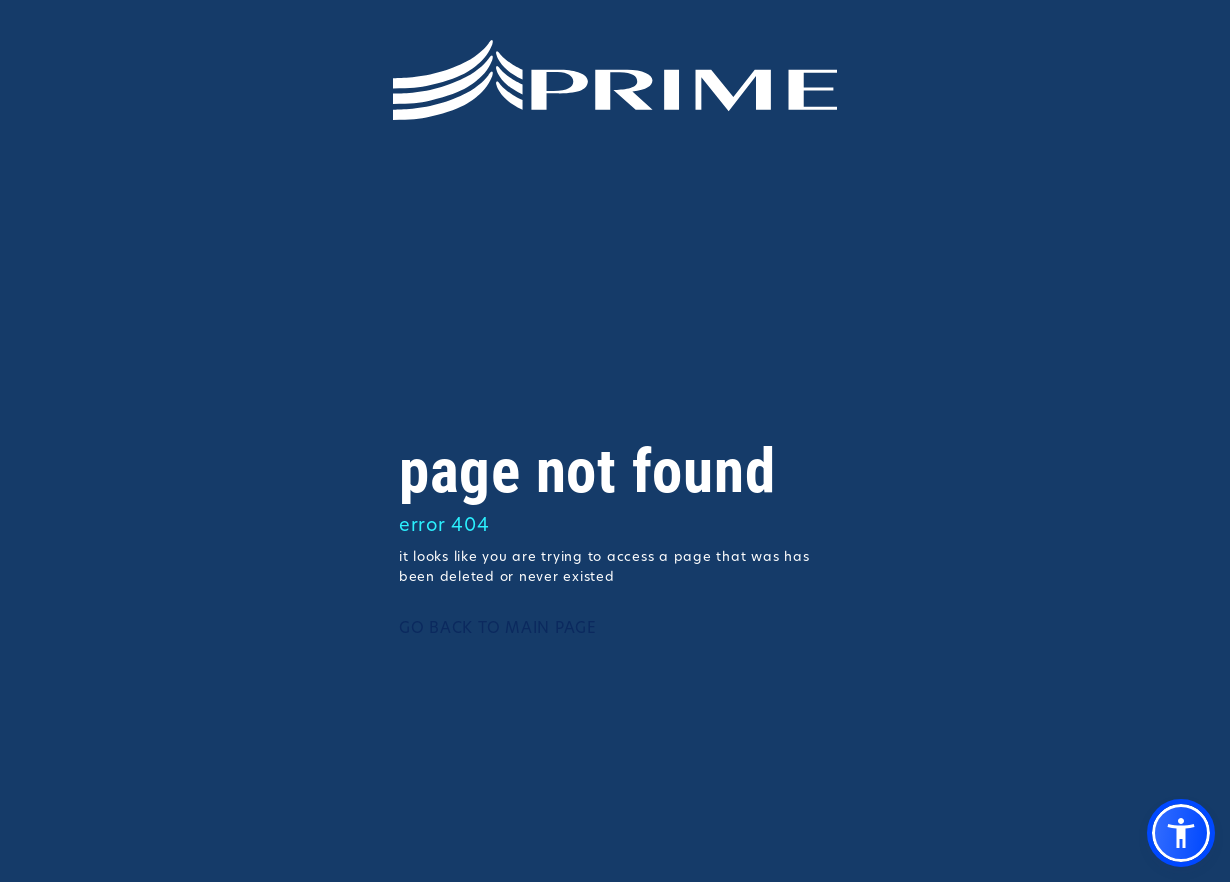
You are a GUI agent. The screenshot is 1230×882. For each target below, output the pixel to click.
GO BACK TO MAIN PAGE (498, 629)
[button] (1181, 833)
